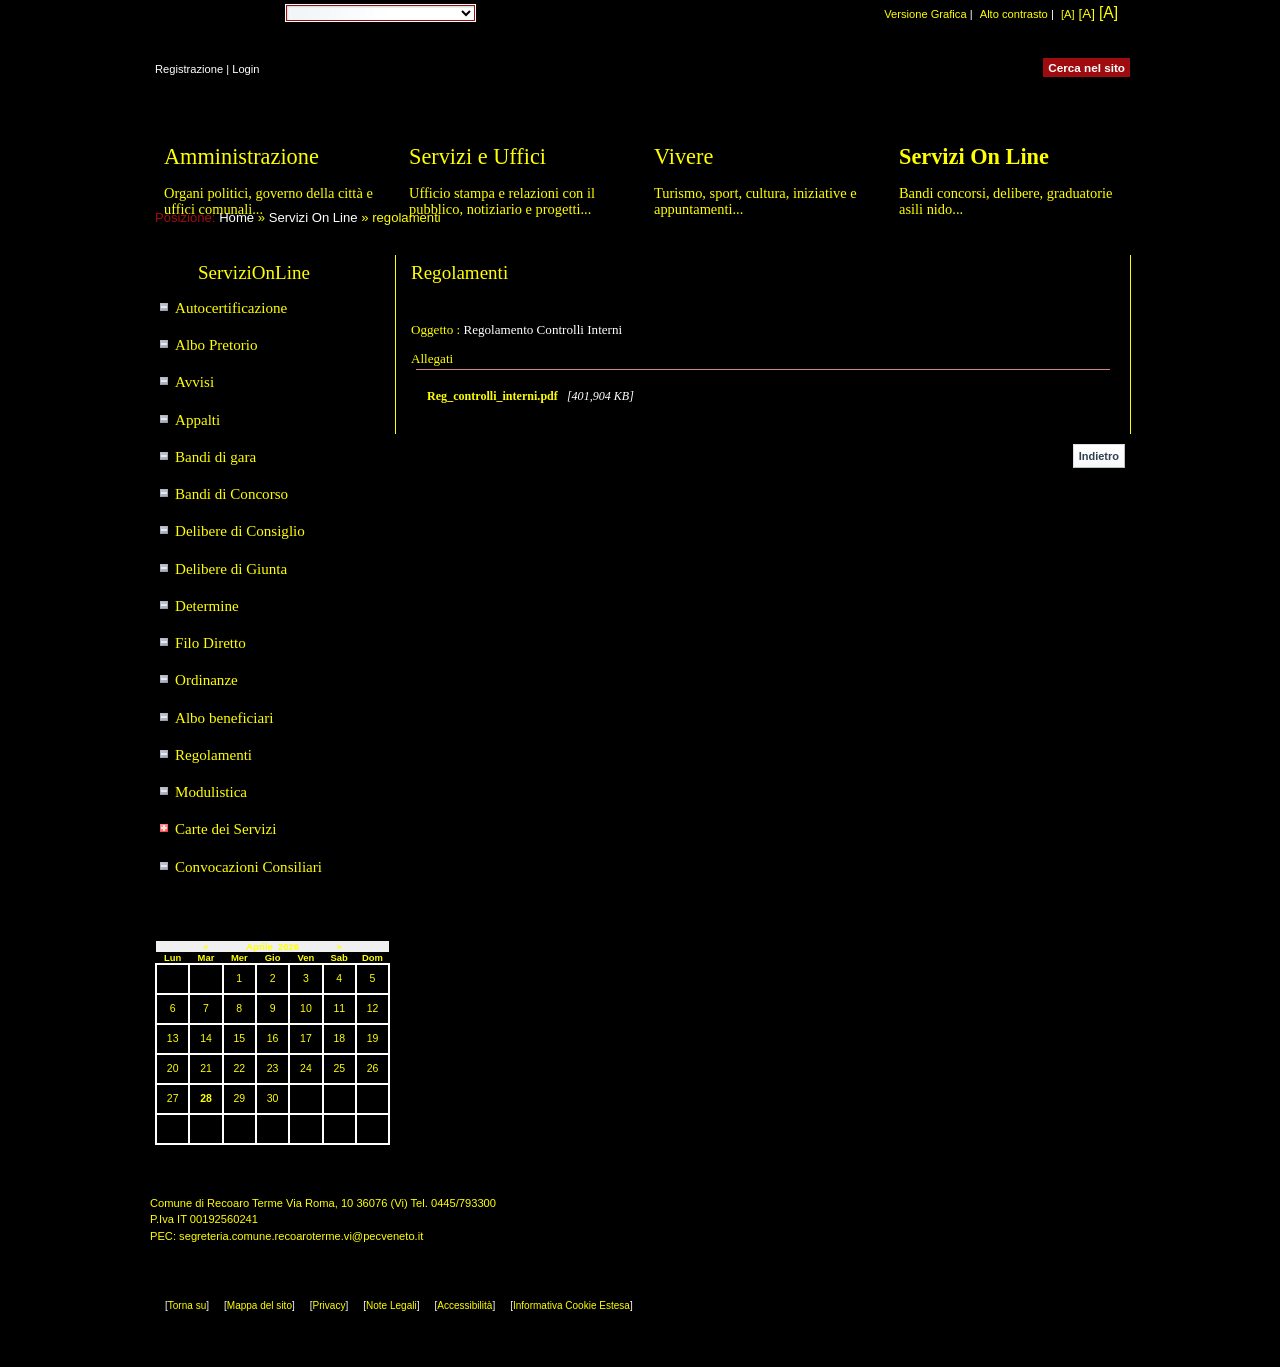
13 (173, 1038)
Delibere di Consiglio (240, 531)
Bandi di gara (215, 457)
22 (239, 1068)
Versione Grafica (925, 14)
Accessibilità (464, 1305)
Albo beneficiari (224, 718)
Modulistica (211, 792)
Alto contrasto (1014, 14)
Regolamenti (213, 755)
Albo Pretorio (216, 345)
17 (306, 1038)
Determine (207, 606)
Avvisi (194, 382)
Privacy (329, 1305)
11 (339, 1008)
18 (339, 1038)
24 (306, 1068)
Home (236, 217)
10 (306, 1008)
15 (239, 1038)
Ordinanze (206, 680)
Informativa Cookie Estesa (571, 1305)
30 (273, 1098)
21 (206, 1068)
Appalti (197, 420)
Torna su (187, 1305)
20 (173, 1068)
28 (206, 1098)
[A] (1068, 14)
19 (373, 1038)
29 (239, 1098)
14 (206, 1038)
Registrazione (189, 69)
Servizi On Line (313, 217)
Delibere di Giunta (231, 569)
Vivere (683, 156)
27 (173, 1098)
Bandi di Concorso (231, 494)
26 (373, 1068)
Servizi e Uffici (477, 156)
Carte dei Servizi (225, 829)
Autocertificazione (231, 308)
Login (245, 69)
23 (273, 1068)
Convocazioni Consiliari (248, 867)
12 (373, 1008)
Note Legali (391, 1305)
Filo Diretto (210, 643)
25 (339, 1068)
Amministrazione (241, 156)
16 (273, 1038)
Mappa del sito (259, 1305)
